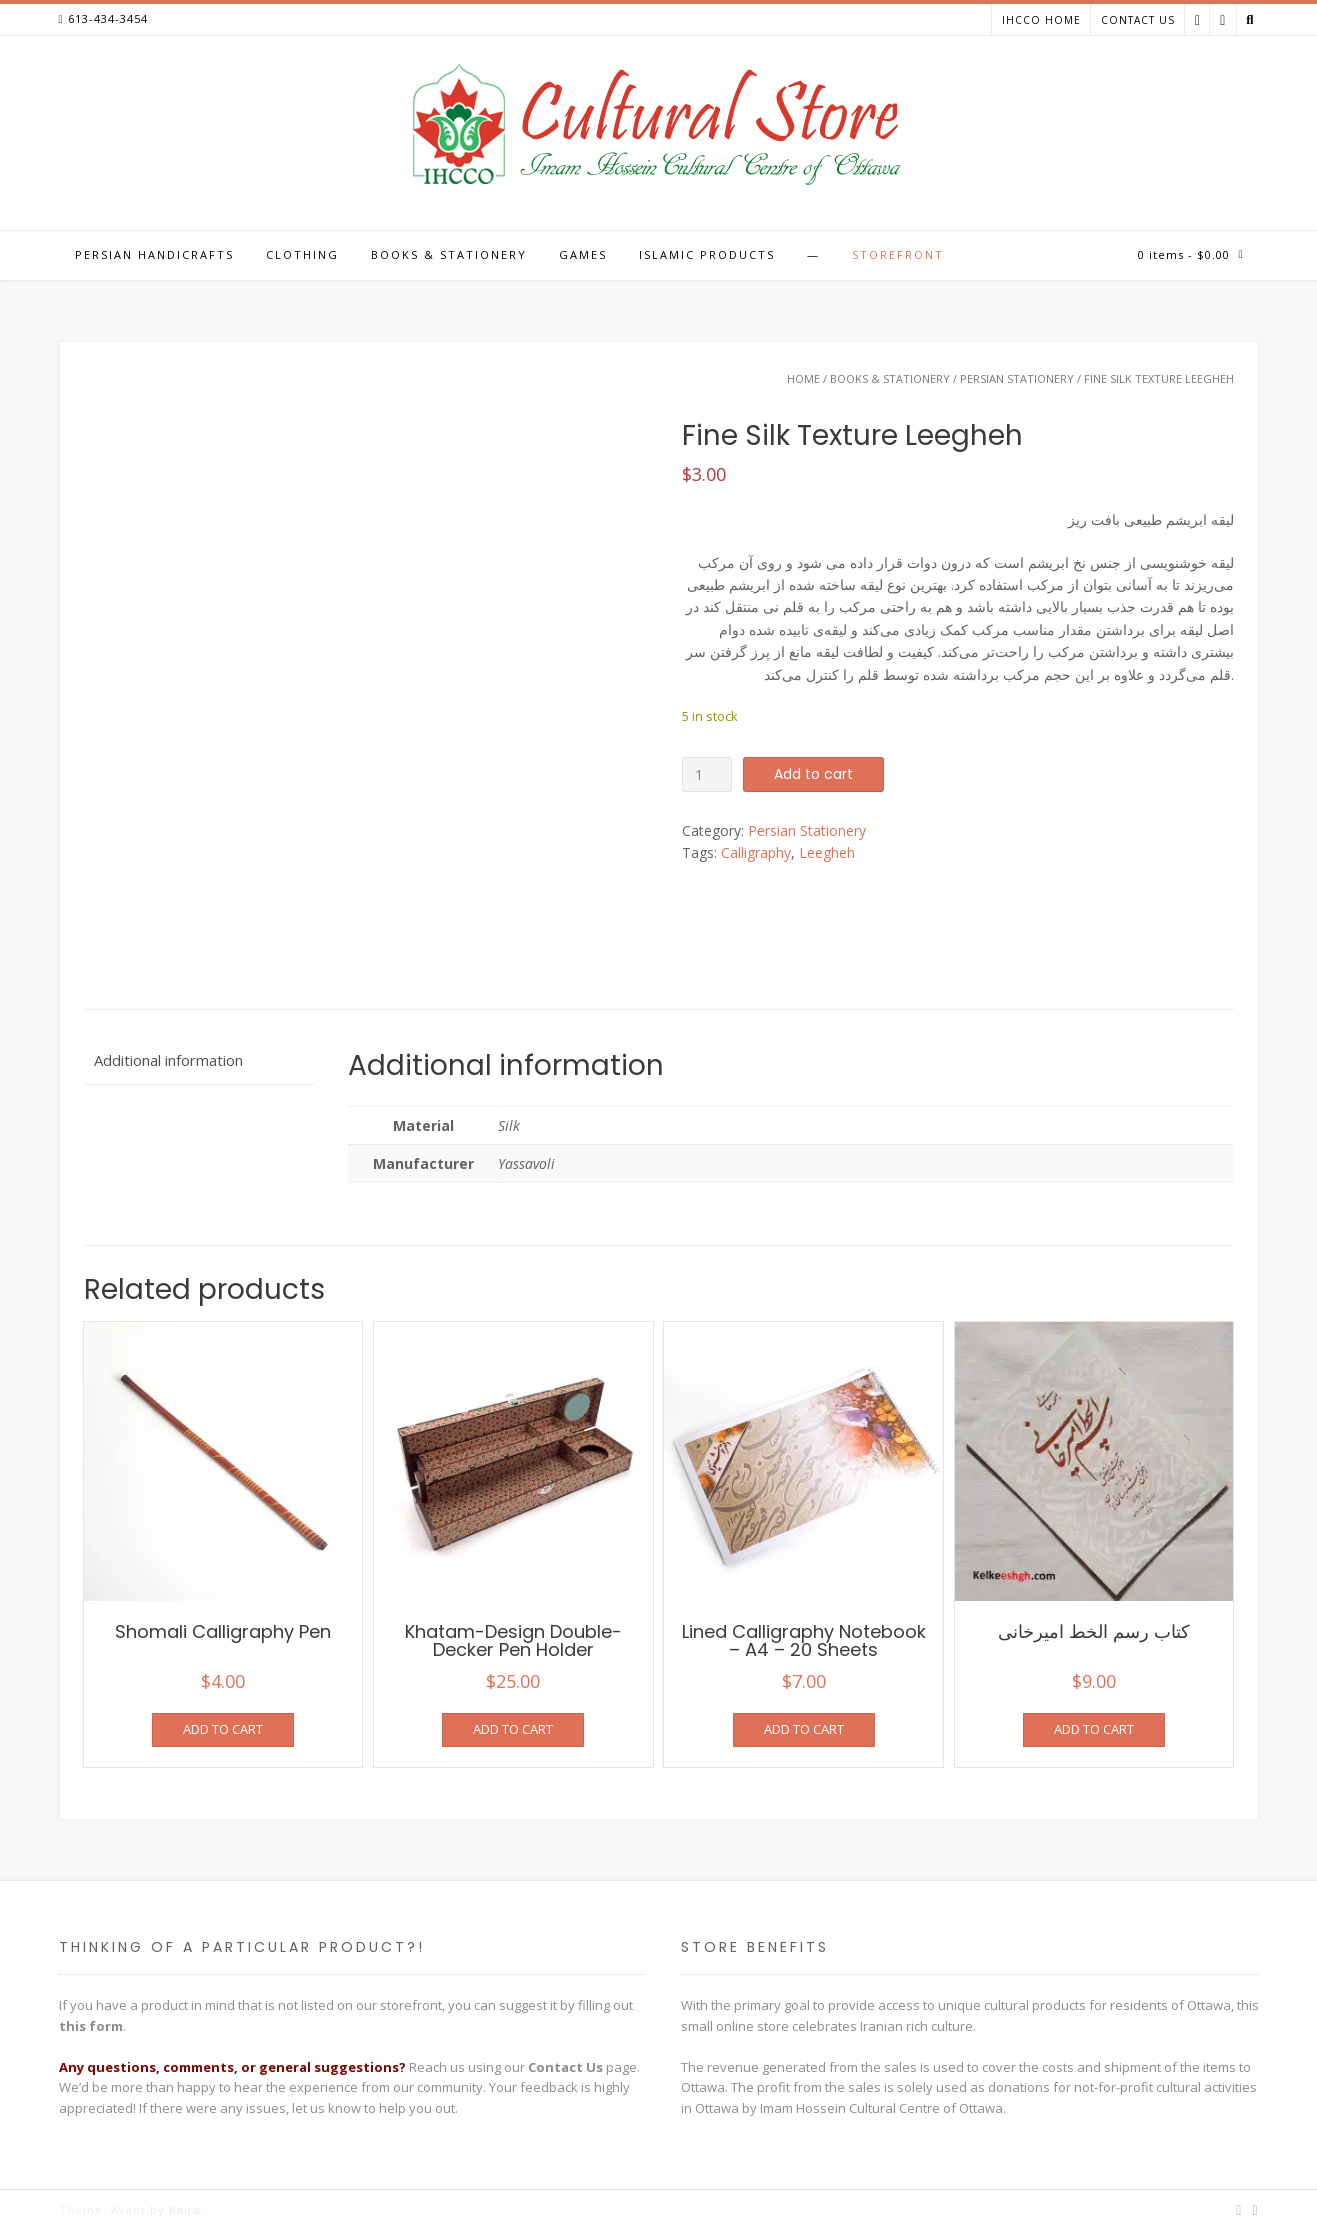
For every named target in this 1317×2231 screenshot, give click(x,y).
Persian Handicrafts (154, 254)
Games (583, 254)
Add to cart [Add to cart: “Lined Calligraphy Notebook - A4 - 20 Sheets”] (804, 1729)
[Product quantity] (707, 774)
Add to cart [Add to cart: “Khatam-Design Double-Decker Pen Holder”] (513, 1729)
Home (803, 378)
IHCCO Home (1041, 20)
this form (91, 2026)
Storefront (898, 254)
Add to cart (813, 774)
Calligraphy (756, 852)
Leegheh (827, 852)
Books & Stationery (449, 254)
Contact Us (1138, 20)
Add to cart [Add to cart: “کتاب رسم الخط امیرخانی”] (1094, 1729)
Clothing (302, 254)
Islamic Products (707, 254)
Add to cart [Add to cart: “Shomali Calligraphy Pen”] (223, 1729)
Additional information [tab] (168, 1060)
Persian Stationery (1017, 378)
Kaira (185, 2209)
